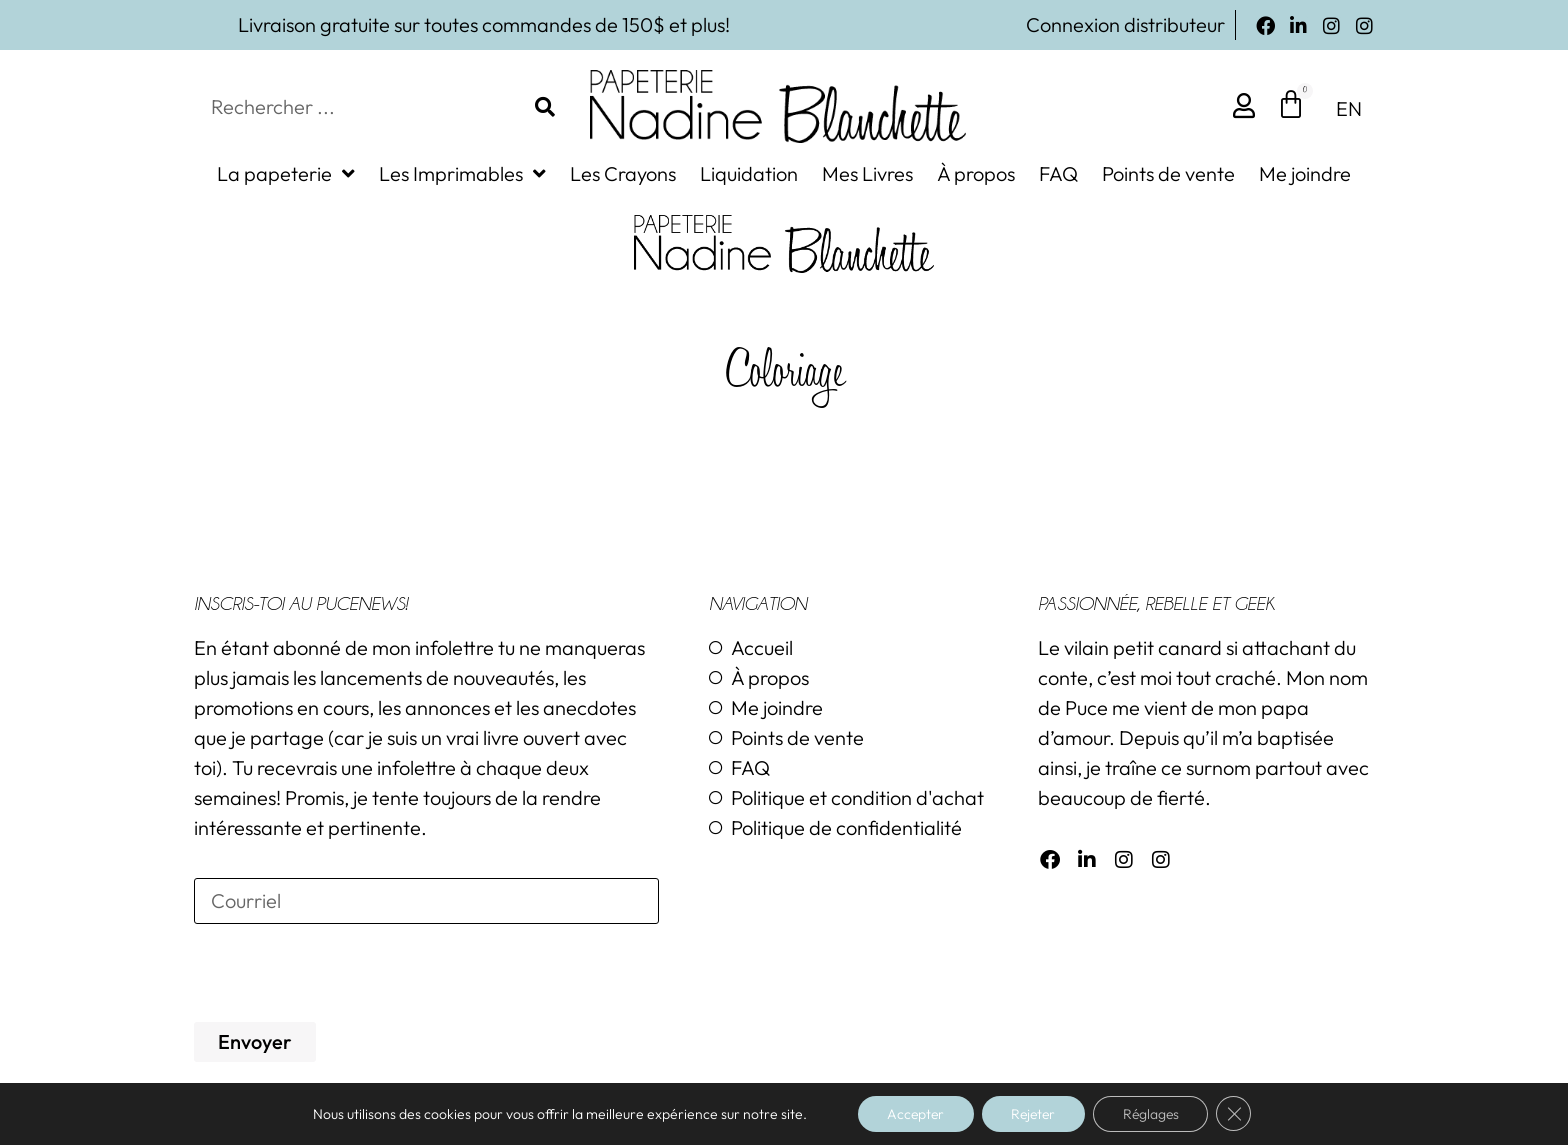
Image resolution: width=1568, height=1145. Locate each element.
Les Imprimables (462, 174)
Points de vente (1168, 174)
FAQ (1058, 174)
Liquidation (749, 174)
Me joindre (1305, 174)
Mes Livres (867, 174)
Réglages (1154, 1114)
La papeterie (286, 174)
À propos (976, 174)
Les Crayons (623, 174)
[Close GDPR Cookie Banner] (1239, 1114)
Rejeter (1033, 1114)
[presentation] (346, 973)
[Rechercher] (545, 107)
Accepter (912, 1114)
